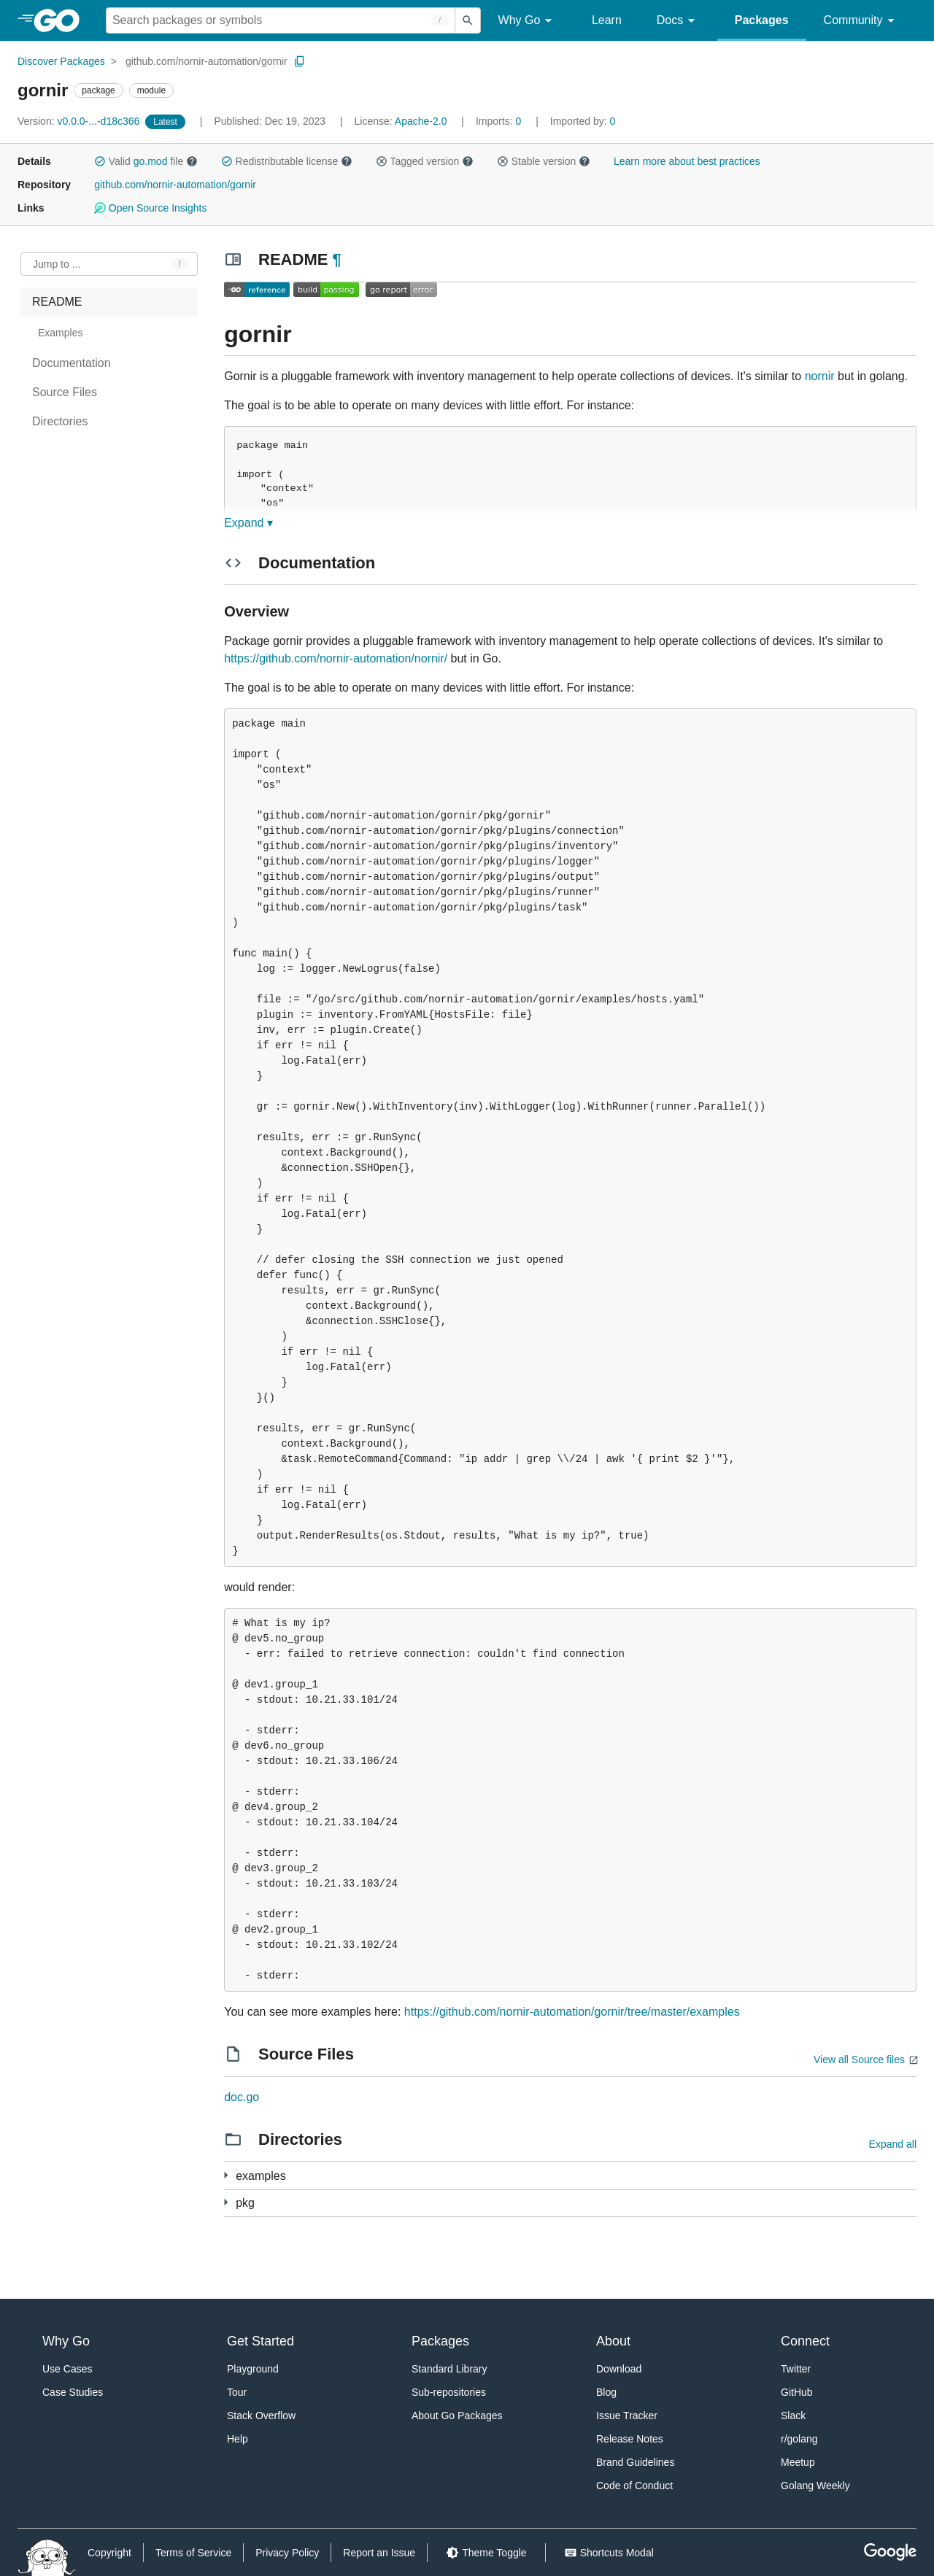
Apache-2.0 (421, 121)
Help (237, 2439)
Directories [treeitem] (60, 421)
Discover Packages (61, 61)
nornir (820, 376)
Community (861, 20)
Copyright (109, 2552)
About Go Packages (457, 2415)
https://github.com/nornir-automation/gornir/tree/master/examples (572, 2012)
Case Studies (72, 2392)
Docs (678, 20)
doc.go (241, 2097)
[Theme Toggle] (486, 2552)
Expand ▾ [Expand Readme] (248, 523)
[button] (100, 161)
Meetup (798, 2462)
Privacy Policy (287, 2552)
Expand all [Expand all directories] (892, 2144)
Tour (237, 2392)
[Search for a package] (280, 20)
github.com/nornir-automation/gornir (206, 61)
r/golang (799, 2439)
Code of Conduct (634, 2485)
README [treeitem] (57, 301)
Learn (607, 20)
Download (618, 2369)
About (613, 2341)
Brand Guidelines (635, 2462)
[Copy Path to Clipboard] (299, 61)
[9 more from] (226, 2202)
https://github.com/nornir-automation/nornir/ (335, 658)
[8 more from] (226, 2175)
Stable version (543, 161)
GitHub (797, 2392)
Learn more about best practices (687, 161)
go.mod (151, 161)
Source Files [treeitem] (64, 392)
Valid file (146, 161)
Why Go (527, 20)
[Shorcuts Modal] (608, 2552)
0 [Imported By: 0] (583, 121)
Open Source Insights (150, 208)
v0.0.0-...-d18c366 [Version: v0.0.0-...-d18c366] (80, 121)
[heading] (62, 20)
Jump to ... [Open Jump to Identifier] (56, 264)
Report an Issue (379, 2552)
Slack (793, 2415)
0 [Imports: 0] (500, 121)
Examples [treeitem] (60, 333)
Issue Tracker (626, 2415)
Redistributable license (286, 161)
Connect (805, 2341)
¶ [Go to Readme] (337, 259)
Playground (253, 2369)
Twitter (796, 2369)
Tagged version (425, 161)
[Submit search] (468, 20)
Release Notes (629, 2439)
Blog (606, 2392)
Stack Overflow (261, 2415)
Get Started (260, 2341)
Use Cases (67, 2369)
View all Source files (859, 2059)
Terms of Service (193, 2552)
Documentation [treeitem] (71, 363)
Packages (762, 20)
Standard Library (449, 2369)
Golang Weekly (815, 2485)
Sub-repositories (449, 2392)
